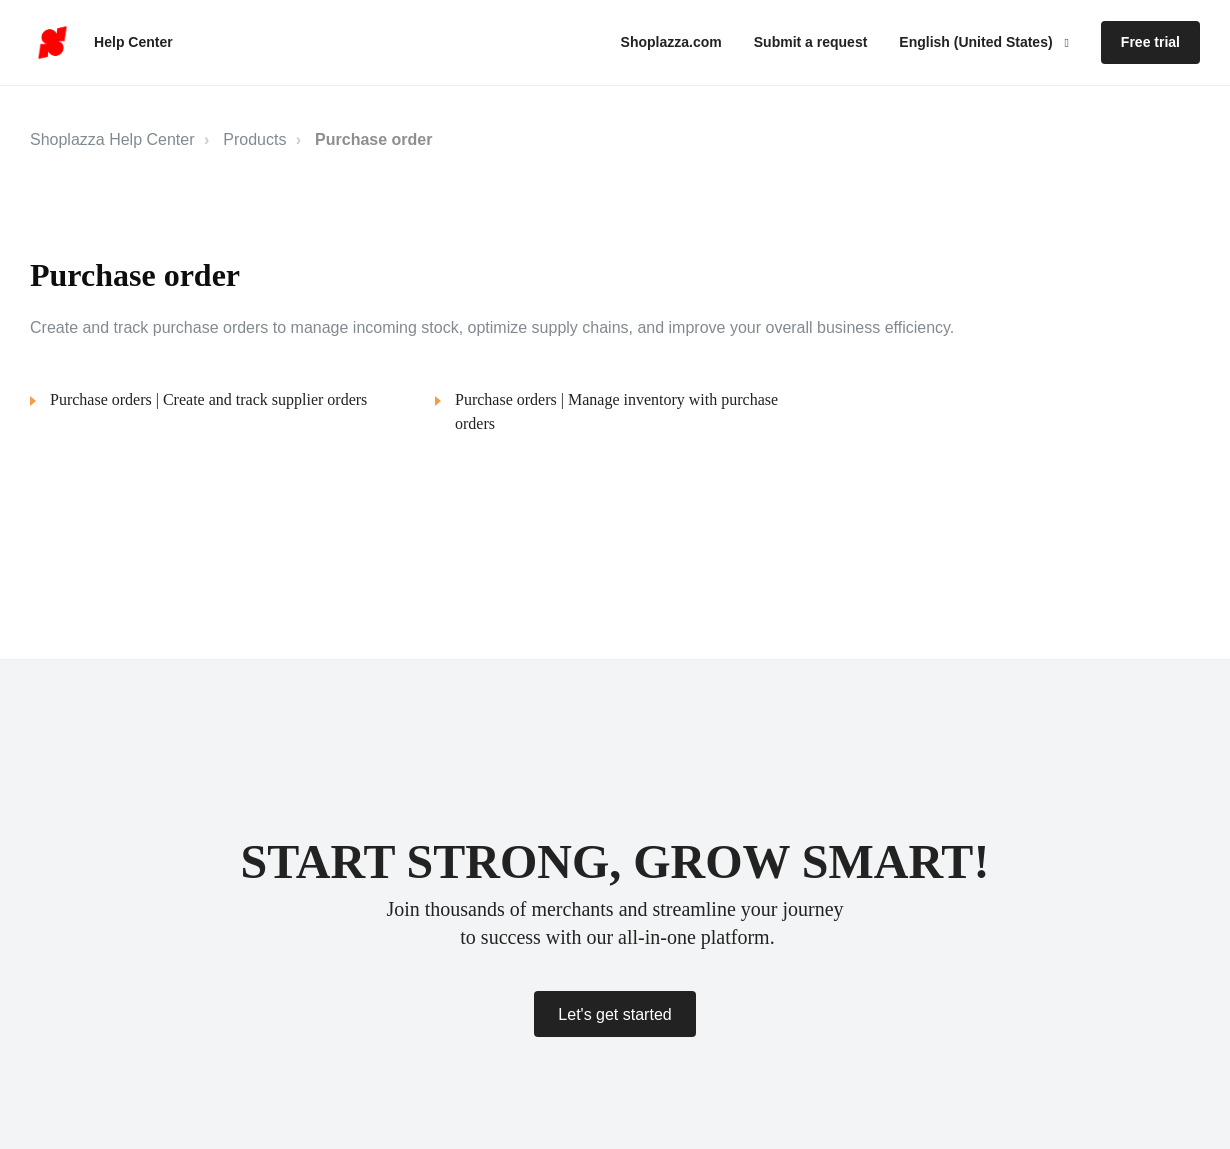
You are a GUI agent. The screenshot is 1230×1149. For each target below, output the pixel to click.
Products (254, 139)
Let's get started (614, 1014)
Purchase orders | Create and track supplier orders (208, 399)
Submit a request (811, 42)
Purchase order (373, 139)
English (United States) (977, 42)
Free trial (1150, 42)
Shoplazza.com (671, 42)
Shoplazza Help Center (112, 139)
